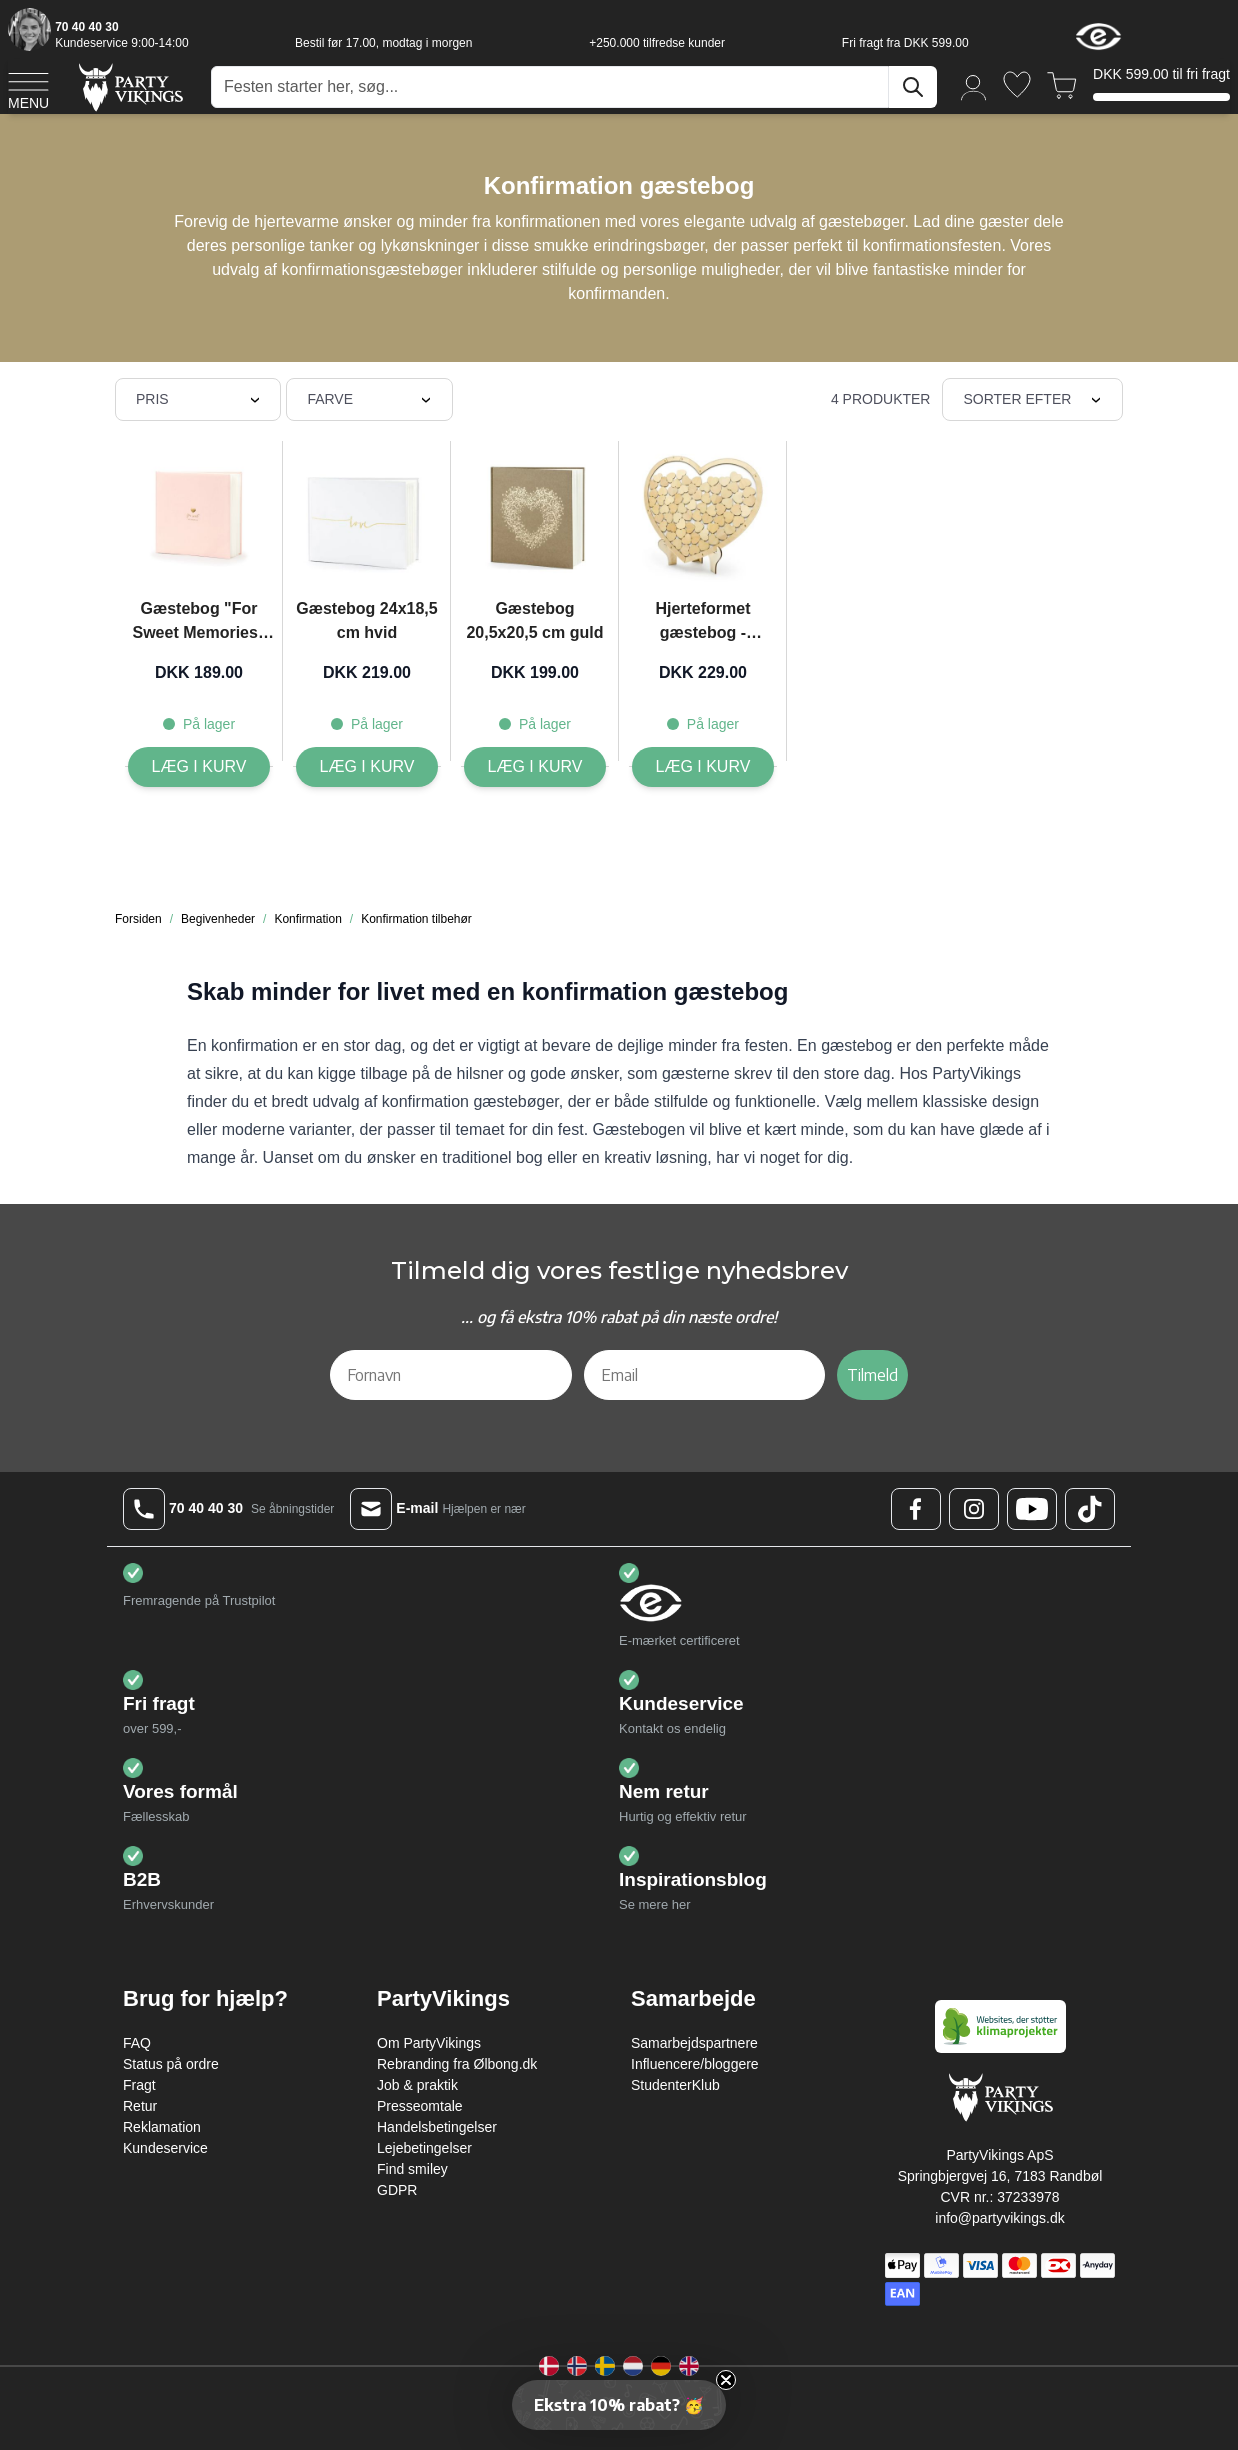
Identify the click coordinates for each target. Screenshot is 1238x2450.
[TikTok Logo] (1090, 1509)
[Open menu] (28, 88)
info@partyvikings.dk (999, 2218)
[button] (619, 2405)
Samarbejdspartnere (694, 2043)
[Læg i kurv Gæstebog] (199, 767)
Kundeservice (165, 2148)
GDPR (397, 2190)
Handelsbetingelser (437, 2127)
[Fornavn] (451, 1375)
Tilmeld (872, 1375)
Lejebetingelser (424, 2148)
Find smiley (412, 2169)
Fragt (139, 2085)
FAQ (137, 2043)
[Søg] (913, 87)
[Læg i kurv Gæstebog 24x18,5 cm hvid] (367, 767)
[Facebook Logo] (916, 1509)
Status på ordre (171, 2064)
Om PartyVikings (429, 2043)
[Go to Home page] (129, 86)
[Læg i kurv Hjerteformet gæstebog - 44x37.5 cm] (703, 767)
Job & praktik (417, 2085)
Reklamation (162, 2127)
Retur (140, 2106)
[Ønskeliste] (1017, 84)
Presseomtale (420, 2106)
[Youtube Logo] (1032, 1509)
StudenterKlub (675, 2085)
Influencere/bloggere (695, 2064)
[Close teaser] (726, 2380)
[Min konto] (974, 86)
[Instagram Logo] (974, 1509)
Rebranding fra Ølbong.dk (457, 2064)
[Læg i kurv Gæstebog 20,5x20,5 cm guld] (535, 767)
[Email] (705, 1375)
